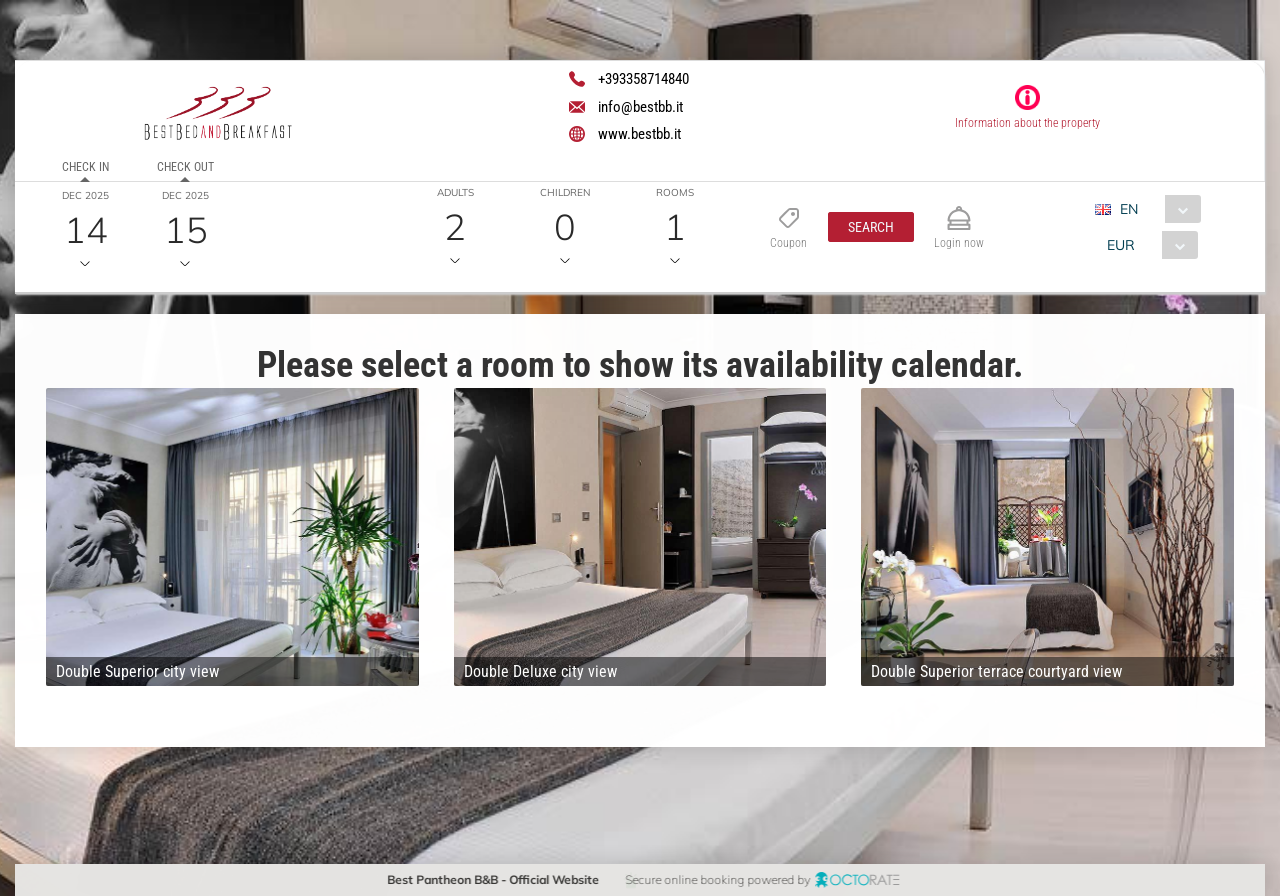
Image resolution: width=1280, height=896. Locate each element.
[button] (871, 227)
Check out (185, 167)
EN (1129, 209)
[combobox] (1155, 209)
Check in (85, 167)
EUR (1121, 245)
